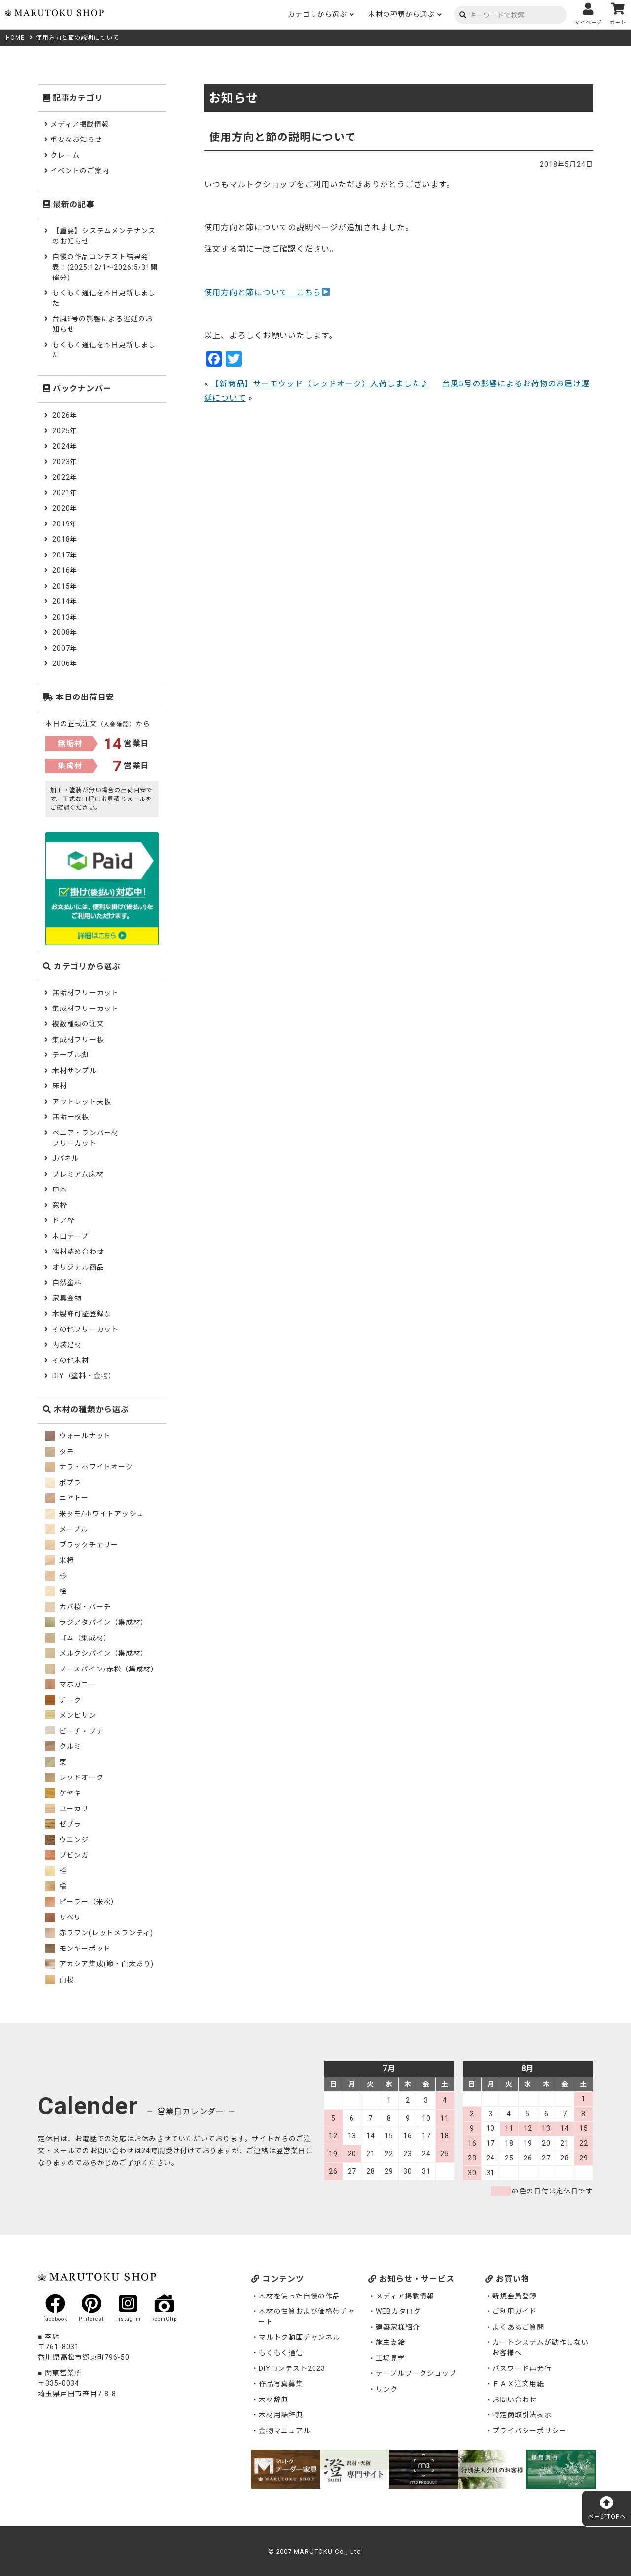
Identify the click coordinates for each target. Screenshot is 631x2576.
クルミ (63, 1746)
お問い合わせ (514, 2399)
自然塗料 (67, 1283)
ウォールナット (78, 1436)
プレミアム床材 (78, 1174)
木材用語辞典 (281, 2415)
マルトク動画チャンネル (299, 2337)
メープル (66, 1529)
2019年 (64, 524)
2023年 (64, 462)
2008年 (64, 632)
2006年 (64, 663)
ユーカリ (67, 1808)
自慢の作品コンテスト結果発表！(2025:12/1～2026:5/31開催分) (105, 267)
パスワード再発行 (522, 2368)
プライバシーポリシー (529, 2431)
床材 (59, 1086)
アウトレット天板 (81, 1102)
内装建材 (67, 1345)
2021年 (64, 493)
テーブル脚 (70, 1055)
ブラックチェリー (81, 1545)
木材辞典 (273, 2399)
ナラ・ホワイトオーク (89, 1467)
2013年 (64, 617)
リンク (387, 2389)
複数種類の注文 (78, 1024)
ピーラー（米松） (81, 1902)
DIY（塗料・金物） (84, 1376)
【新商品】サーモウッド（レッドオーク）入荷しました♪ (320, 383)
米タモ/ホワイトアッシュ (94, 1514)
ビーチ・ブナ (74, 1731)
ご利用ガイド (514, 2311)
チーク (63, 1700)
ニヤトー (67, 1498)
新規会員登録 (514, 2296)
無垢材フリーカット (85, 993)
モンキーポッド (78, 1948)
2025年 (64, 431)
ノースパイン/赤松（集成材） (101, 1669)
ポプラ (63, 1483)
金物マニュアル (285, 2431)
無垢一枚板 (70, 1117)
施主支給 (390, 2342)
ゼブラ (63, 1824)
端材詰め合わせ (78, 1251)
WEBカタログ (398, 2311)
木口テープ (70, 1236)
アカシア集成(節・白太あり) (99, 1964)
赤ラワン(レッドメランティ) (99, 1933)
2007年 (64, 648)
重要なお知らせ (76, 139)
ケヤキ (63, 1793)
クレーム (65, 155)
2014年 (64, 601)
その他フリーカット (85, 1329)
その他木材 (70, 1360)
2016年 (64, 570)
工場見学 (390, 2358)
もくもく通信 (281, 2353)
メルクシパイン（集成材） (96, 1653)
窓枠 (59, 1205)
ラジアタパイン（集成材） (96, 1622)
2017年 (64, 555)
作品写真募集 (281, 2384)
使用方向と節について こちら (267, 292)
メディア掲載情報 (79, 124)
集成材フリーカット (85, 1008)
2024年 (64, 446)
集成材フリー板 (78, 1040)
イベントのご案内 (79, 170)
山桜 (59, 1980)
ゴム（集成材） (78, 1638)
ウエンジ (67, 1840)
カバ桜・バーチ (78, 1607)
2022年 (64, 477)
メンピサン (70, 1715)
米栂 (59, 1560)
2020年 (64, 508)
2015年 (64, 586)
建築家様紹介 (398, 2327)
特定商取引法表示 (522, 2415)
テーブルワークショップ (416, 2373)
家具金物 (67, 1298)
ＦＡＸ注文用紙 (518, 2384)
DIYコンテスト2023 (292, 2368)
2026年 (64, 415)
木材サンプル (74, 1071)
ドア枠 (63, 1220)
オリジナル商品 (78, 1267)
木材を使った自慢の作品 (299, 2296)
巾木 (59, 1189)
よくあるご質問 (518, 2327)
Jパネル (65, 1158)
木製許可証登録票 (81, 1314)
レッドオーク (74, 1777)
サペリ (63, 1917)
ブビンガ (67, 1855)
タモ (59, 1452)
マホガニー (70, 1684)
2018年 (64, 539)
